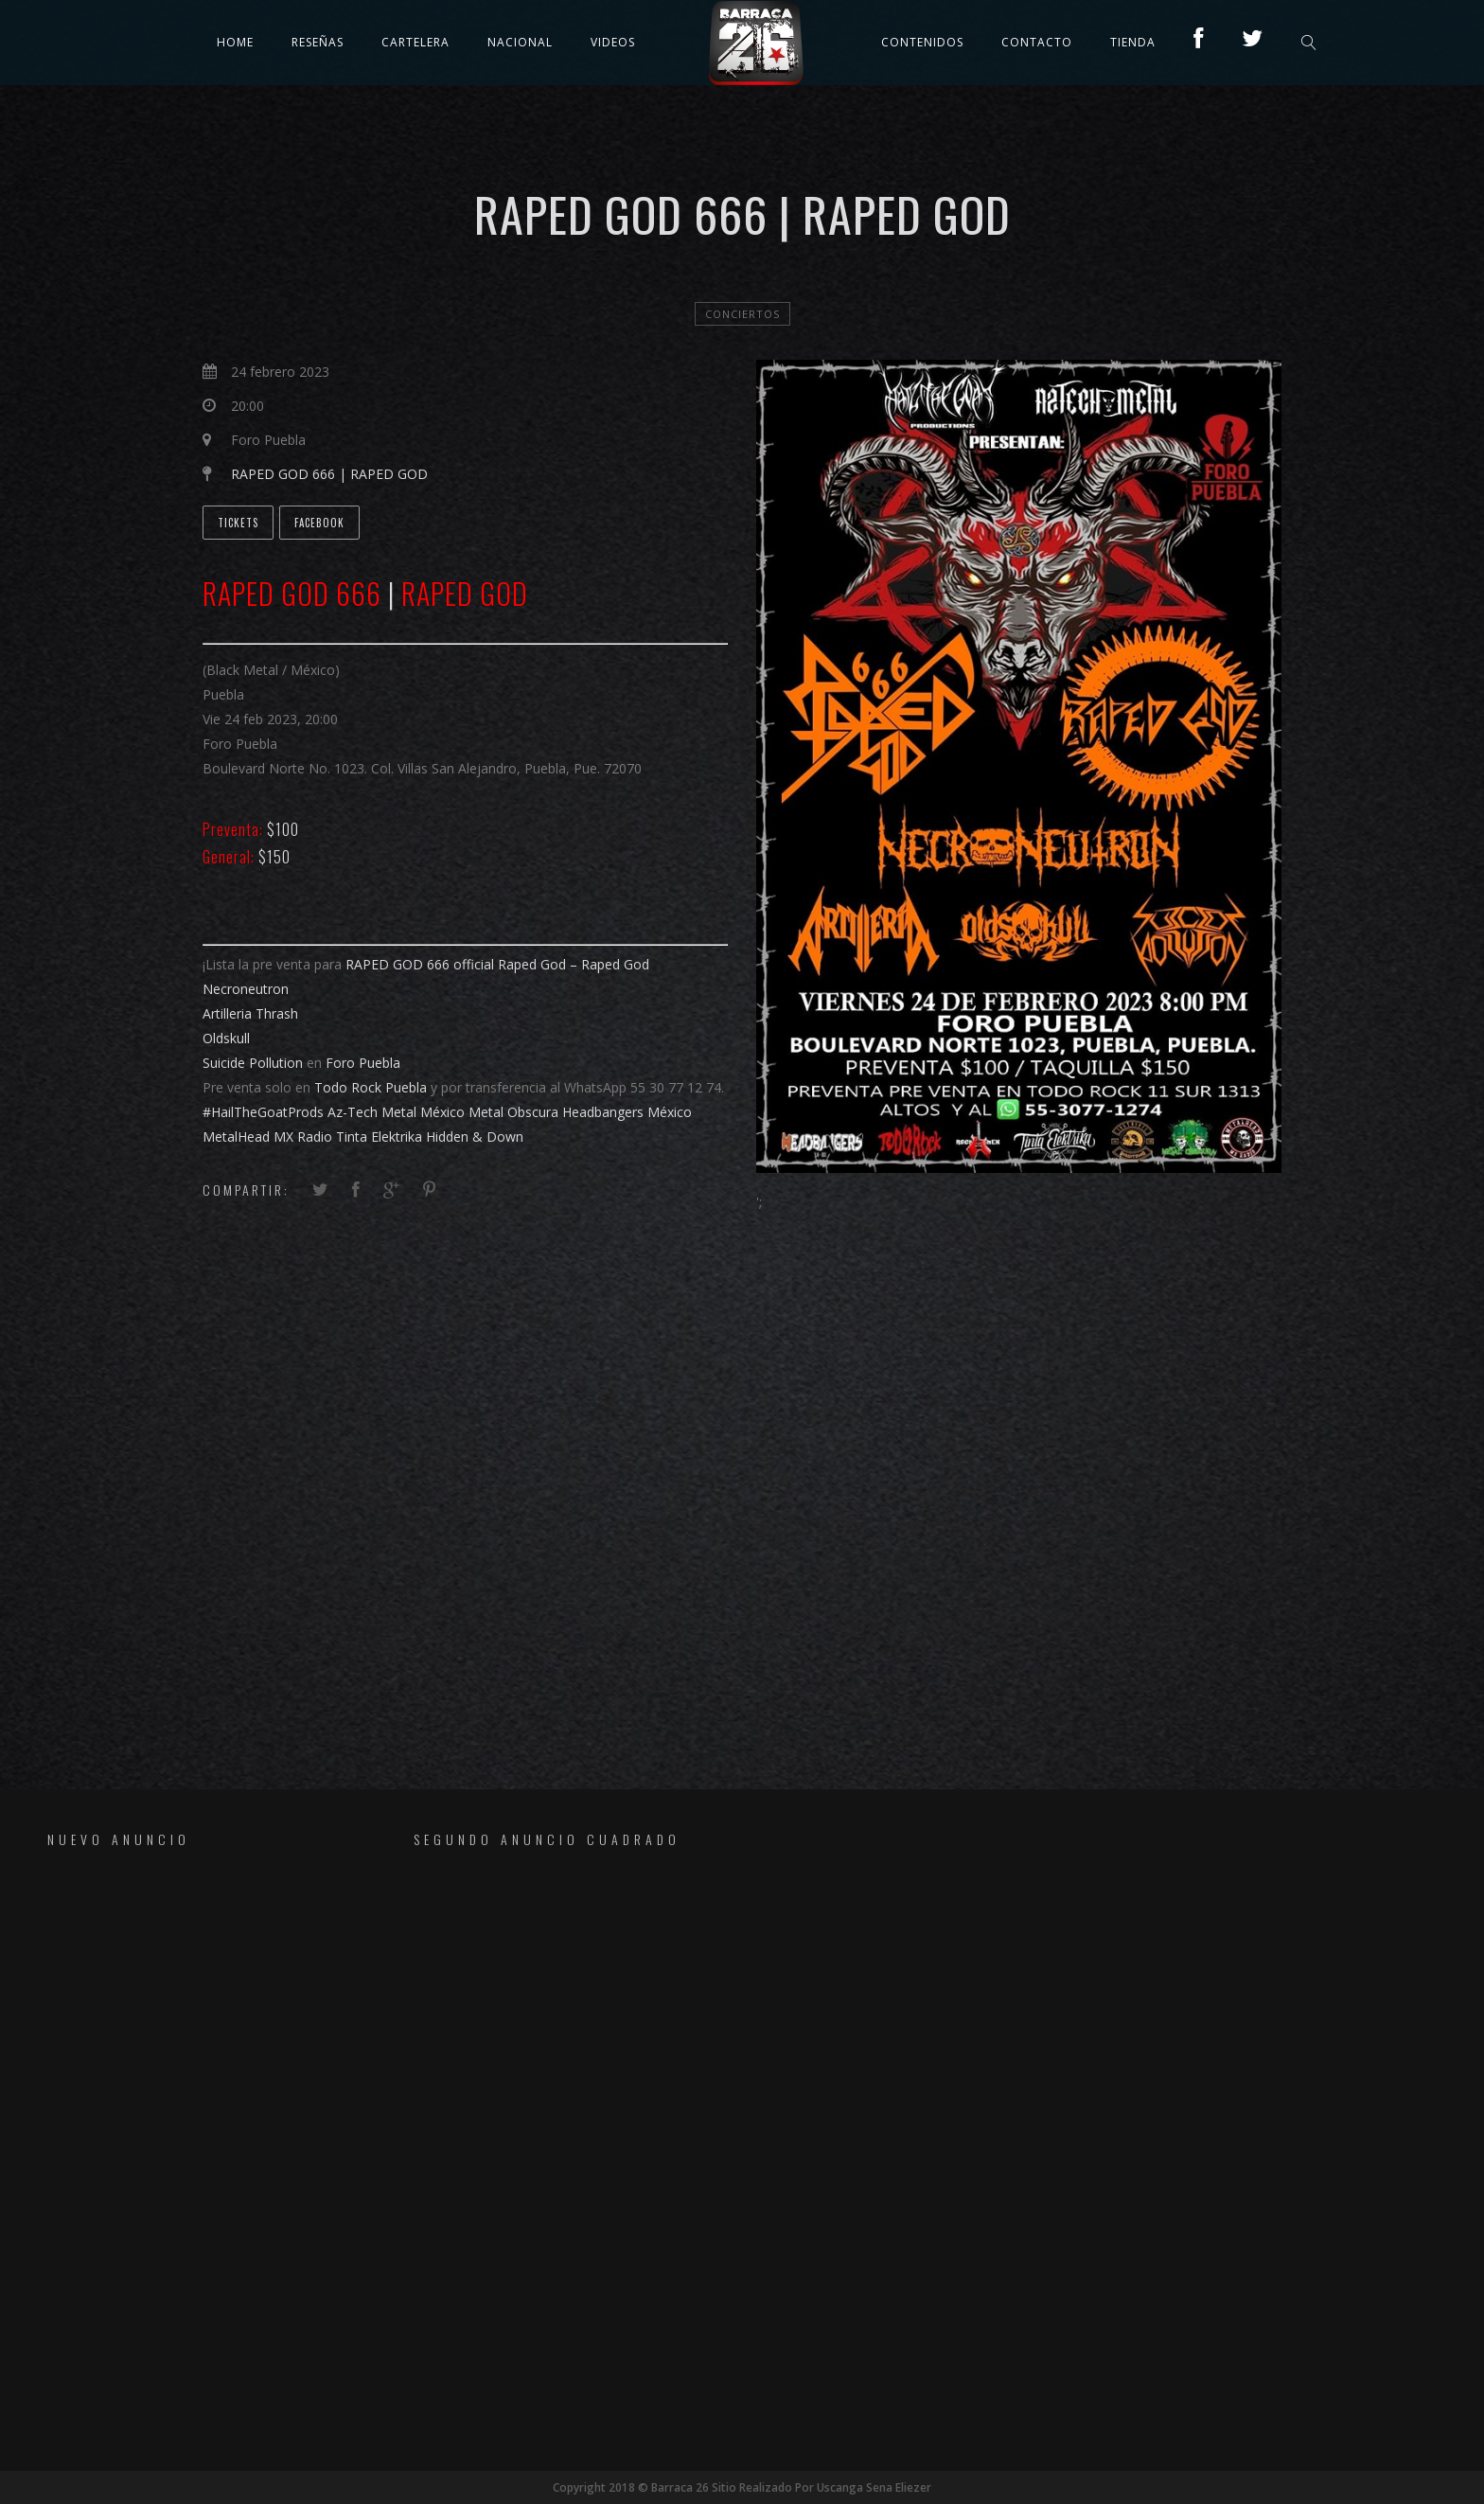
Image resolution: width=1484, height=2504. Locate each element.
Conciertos (742, 314)
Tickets (238, 522)
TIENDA (1133, 42)
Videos (613, 42)
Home (235, 42)
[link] (419, 964)
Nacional (520, 42)
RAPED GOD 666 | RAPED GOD (329, 474)
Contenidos (922, 42)
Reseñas (318, 42)
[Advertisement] (178, 2158)
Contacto (1036, 42)
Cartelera (415, 42)
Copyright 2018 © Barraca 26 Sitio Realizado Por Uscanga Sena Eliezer (742, 2487)
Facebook (319, 522)
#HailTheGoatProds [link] (263, 1112)
